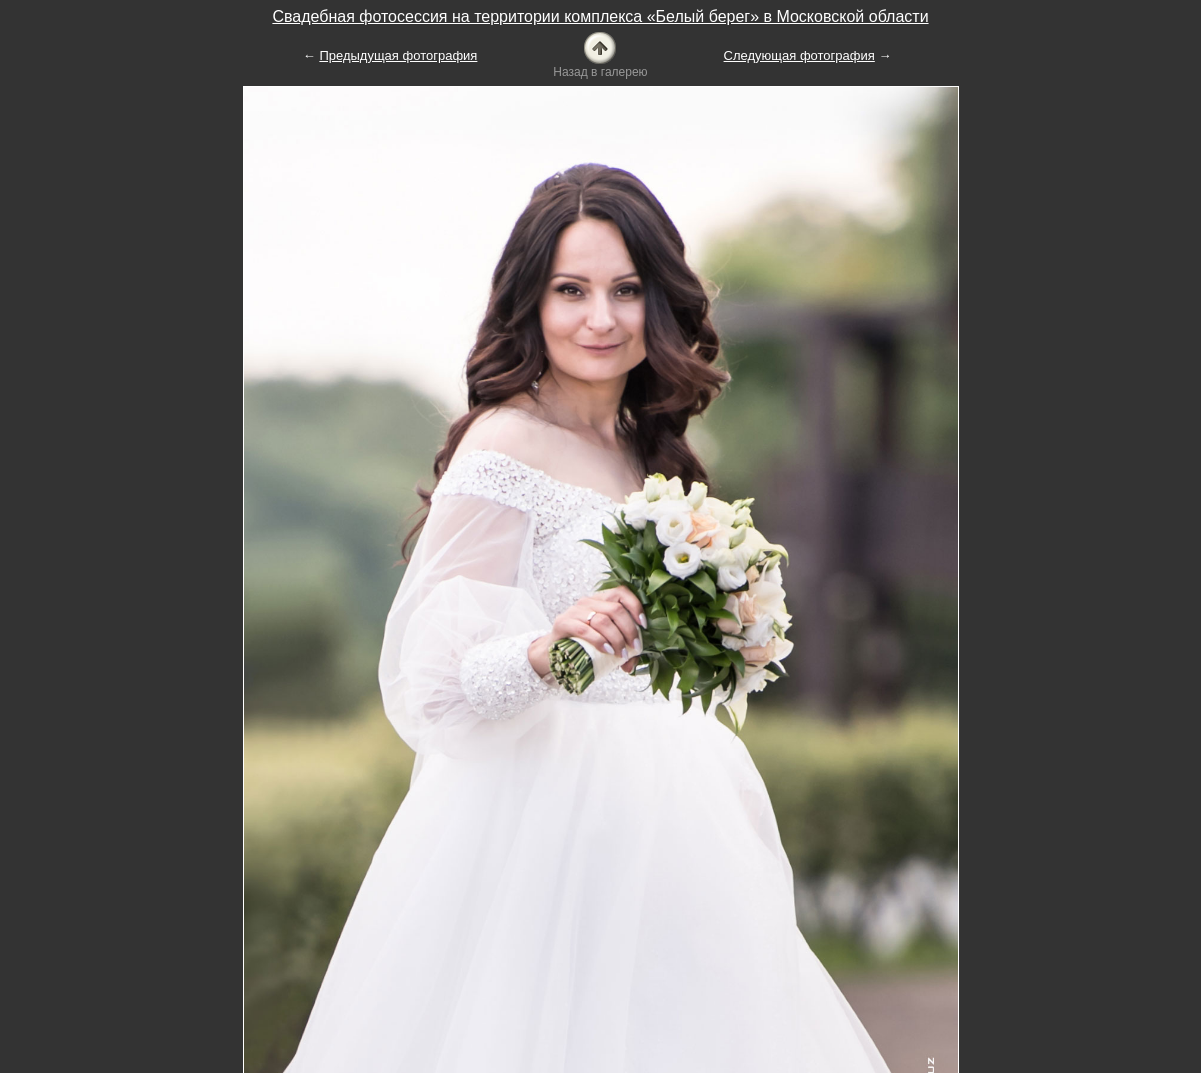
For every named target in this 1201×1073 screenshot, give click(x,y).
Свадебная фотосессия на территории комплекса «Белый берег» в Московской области (600, 16)
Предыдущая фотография (398, 55)
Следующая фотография (799, 55)
